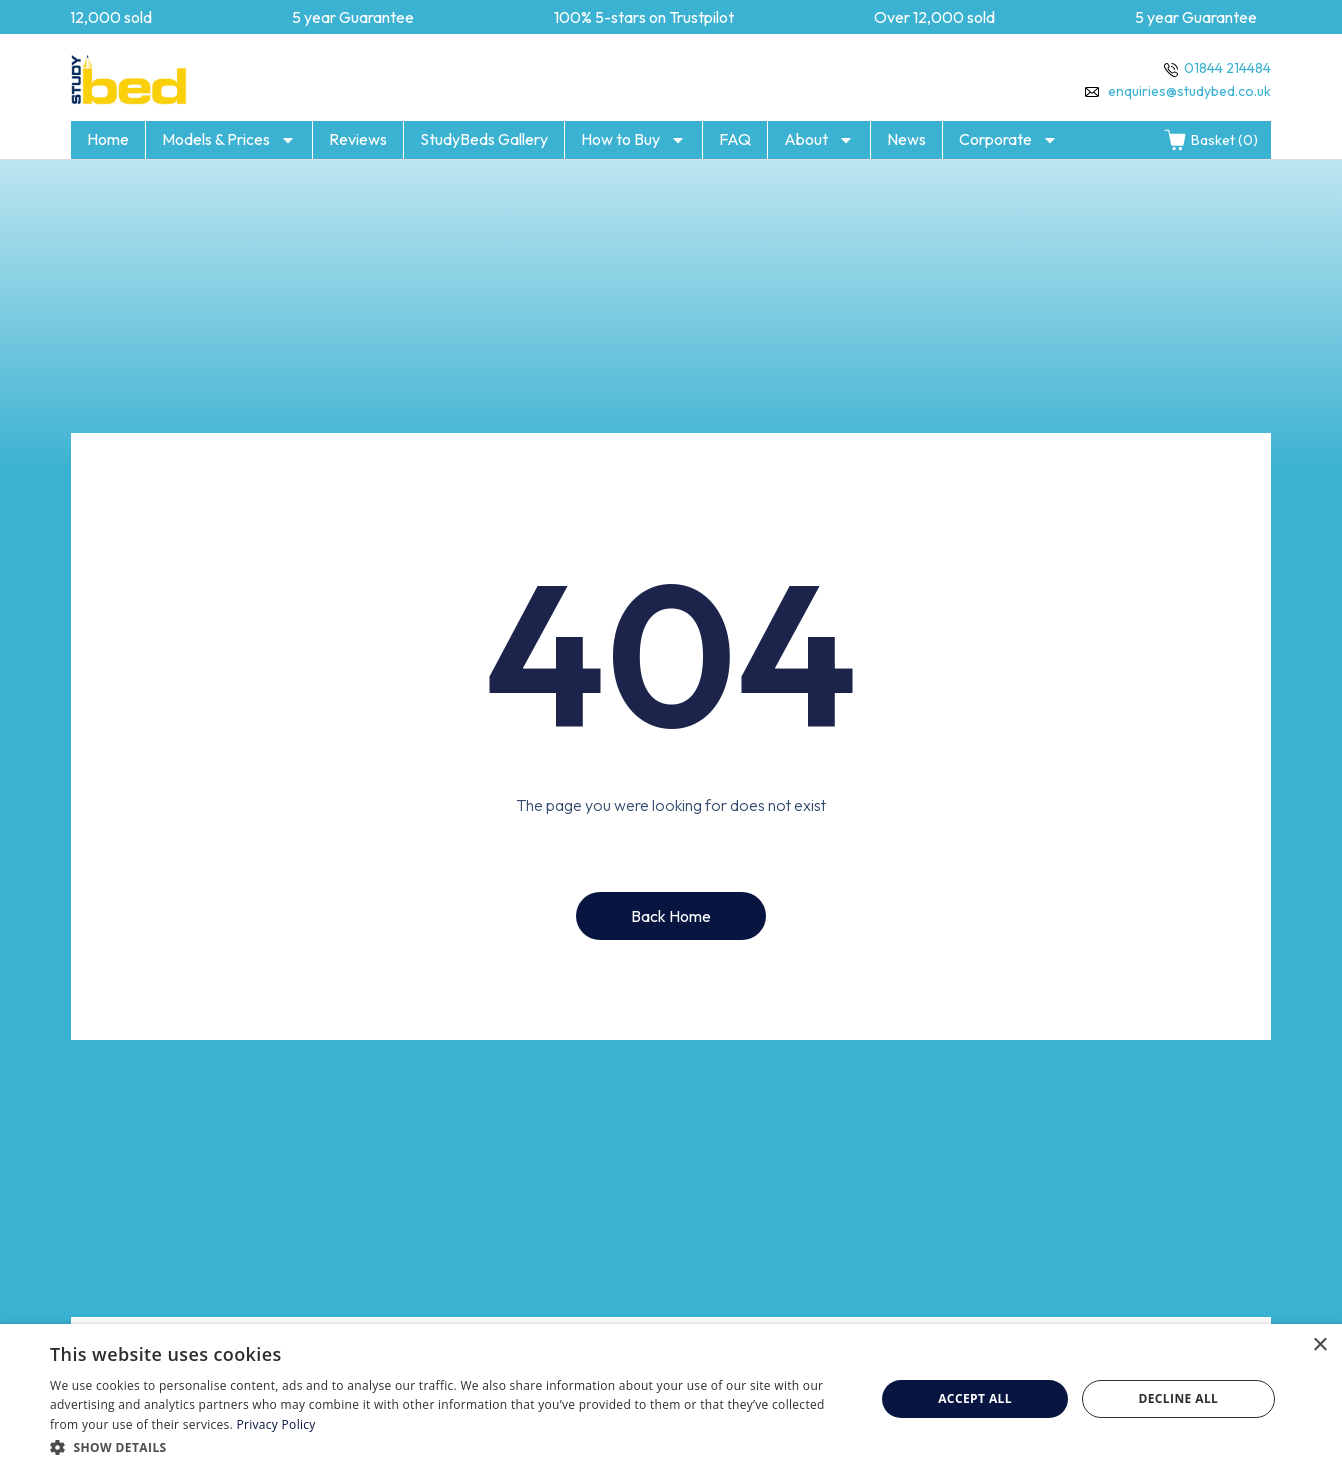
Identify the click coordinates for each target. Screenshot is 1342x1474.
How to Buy (633, 140)
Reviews (358, 139)
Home (108, 139)
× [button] (1319, 1345)
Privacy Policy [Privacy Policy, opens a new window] (276, 1424)
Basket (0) (1210, 140)
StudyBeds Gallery (484, 139)
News (906, 139)
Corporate (1008, 140)
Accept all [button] (975, 1398)
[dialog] (671, 1399)
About (819, 140)
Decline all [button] (1178, 1398)
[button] (450, 1447)
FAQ (735, 139)
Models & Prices (229, 140)
